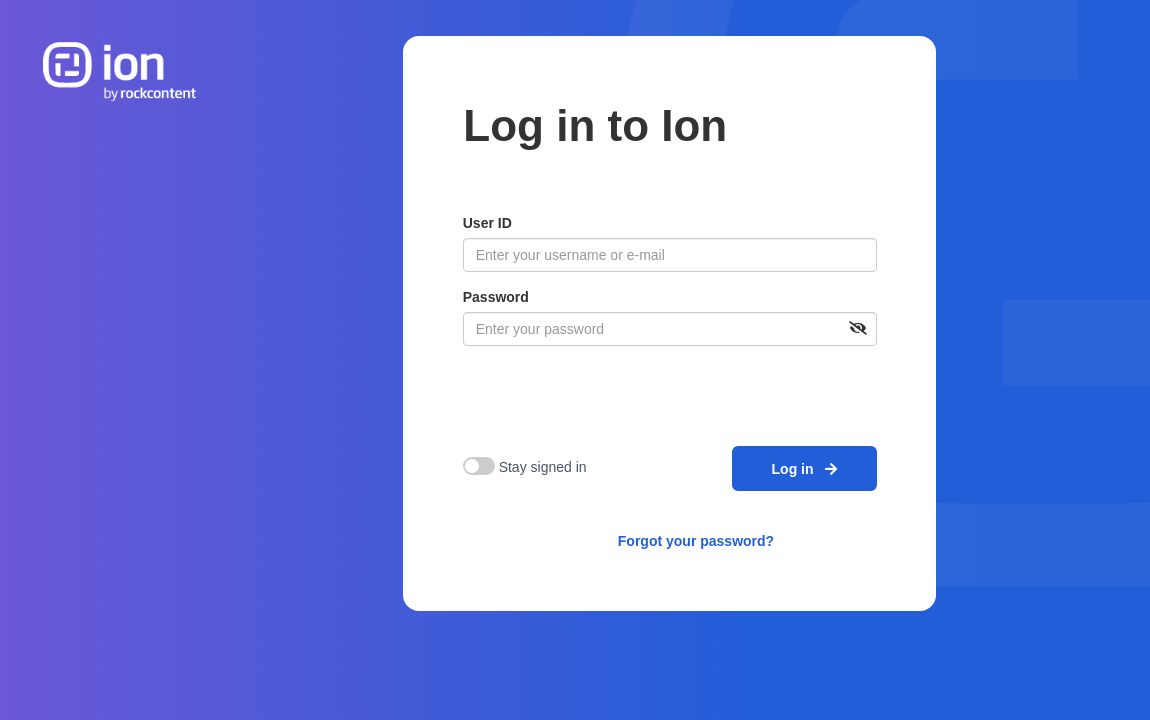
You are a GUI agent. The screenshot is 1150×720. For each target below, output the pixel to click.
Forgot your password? (696, 541)
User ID (487, 223)
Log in (805, 469)
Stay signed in (543, 467)
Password (496, 297)
